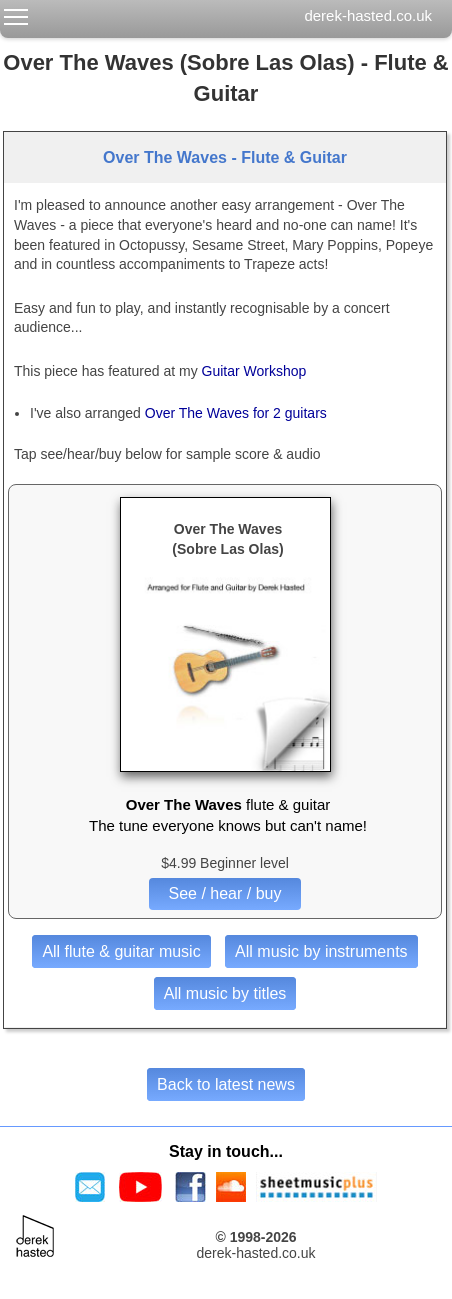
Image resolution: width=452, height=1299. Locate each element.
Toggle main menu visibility (17, 12)
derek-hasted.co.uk (368, 15)
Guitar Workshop (254, 371)
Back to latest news (226, 1084)
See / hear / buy (225, 893)
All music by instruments (321, 951)
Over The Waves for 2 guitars (236, 413)
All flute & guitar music (121, 951)
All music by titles (225, 993)
